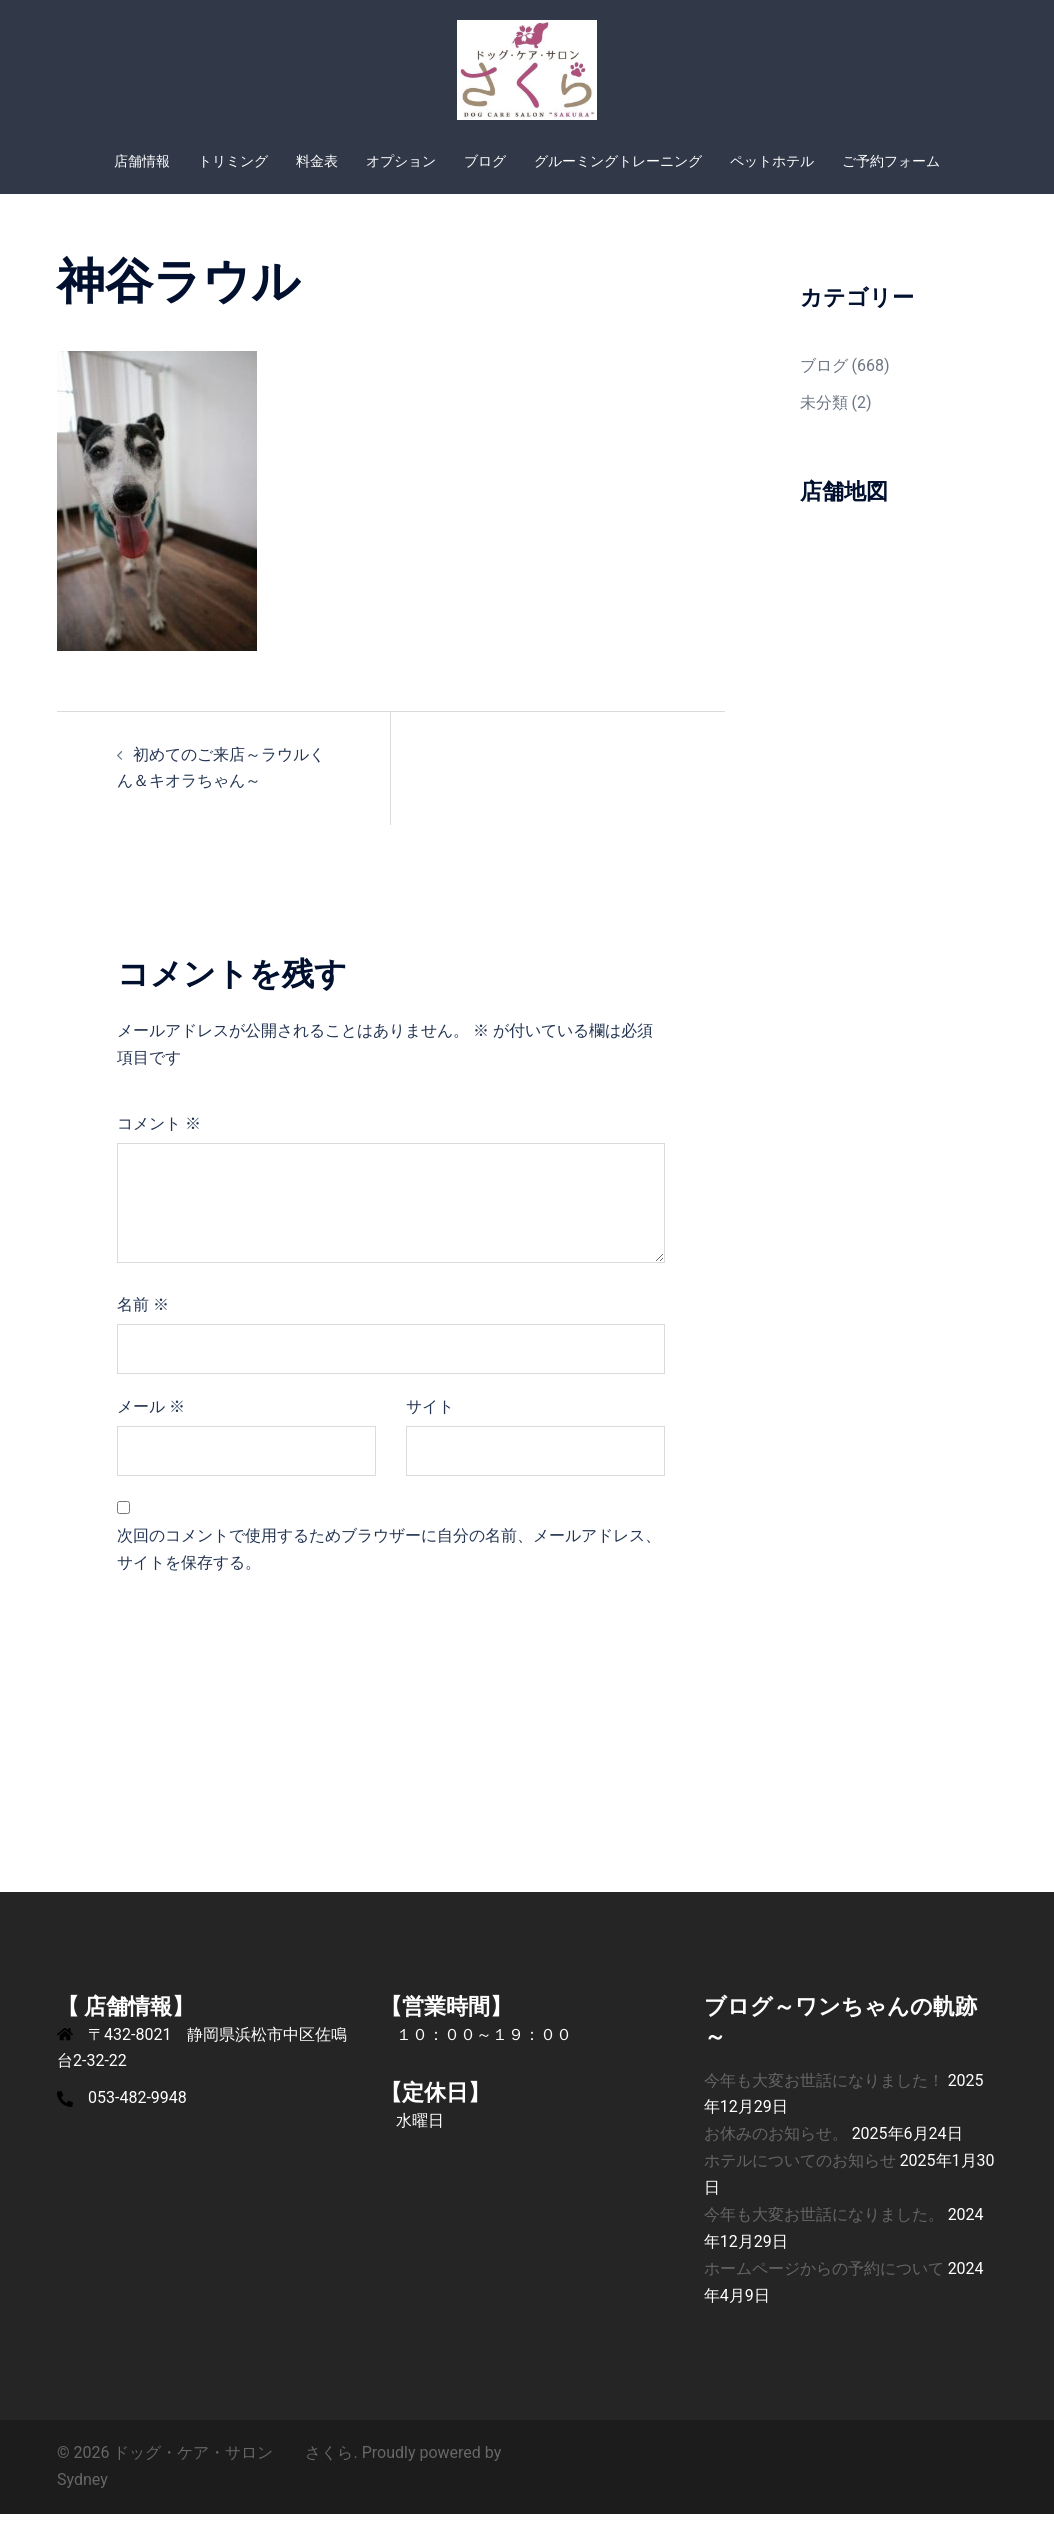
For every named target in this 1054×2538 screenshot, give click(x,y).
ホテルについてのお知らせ (800, 2184)
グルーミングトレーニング (618, 161)
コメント (159, 1147)
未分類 (824, 426)
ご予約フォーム (891, 161)
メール (151, 1430)
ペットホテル (772, 161)
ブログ (485, 161)
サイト (430, 1430)
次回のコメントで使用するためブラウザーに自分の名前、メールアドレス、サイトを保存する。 (389, 1573)
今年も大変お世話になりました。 (824, 2238)
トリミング (233, 161)
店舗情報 (142, 161)
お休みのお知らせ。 (776, 2157)
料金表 (317, 161)
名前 (143, 1328)
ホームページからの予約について (824, 2292)
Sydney (82, 2503)
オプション (401, 161)
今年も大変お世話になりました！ (824, 2104)
